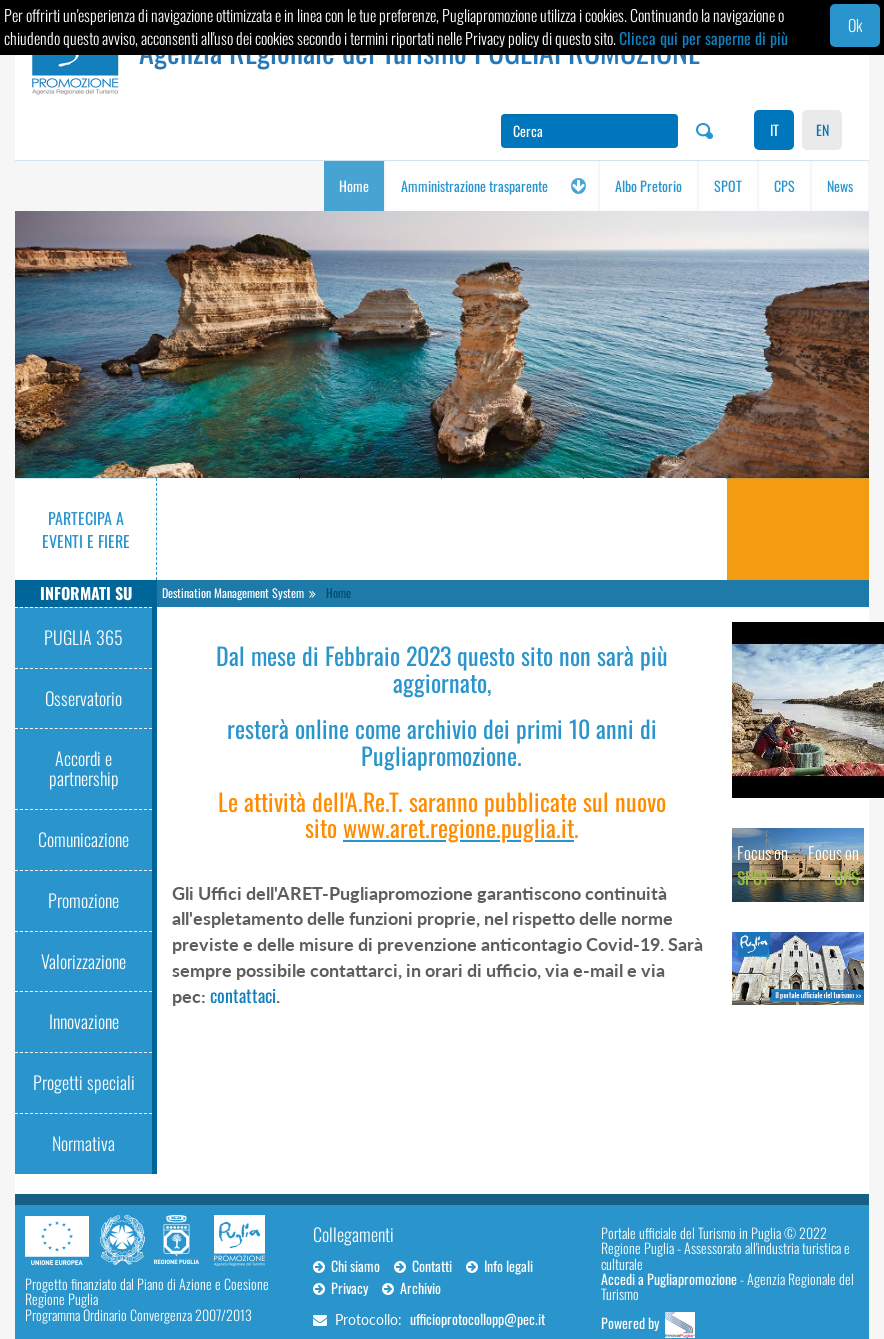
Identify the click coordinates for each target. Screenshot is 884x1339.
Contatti (423, 1265)
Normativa (83, 1143)
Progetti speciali (84, 1082)
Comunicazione (83, 839)
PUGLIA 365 (83, 637)
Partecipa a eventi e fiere (86, 529)
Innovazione (84, 1021)
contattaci (243, 995)
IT (774, 129)
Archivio (411, 1287)
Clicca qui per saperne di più (703, 38)
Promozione (83, 900)
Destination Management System (233, 592)
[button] (578, 186)
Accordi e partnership (84, 768)
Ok (855, 25)
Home (338, 592)
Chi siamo (346, 1265)
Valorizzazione (83, 961)
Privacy (340, 1287)
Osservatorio (83, 698)
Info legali (499, 1265)
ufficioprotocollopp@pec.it (477, 1318)
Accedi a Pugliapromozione (669, 1278)
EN (822, 129)
